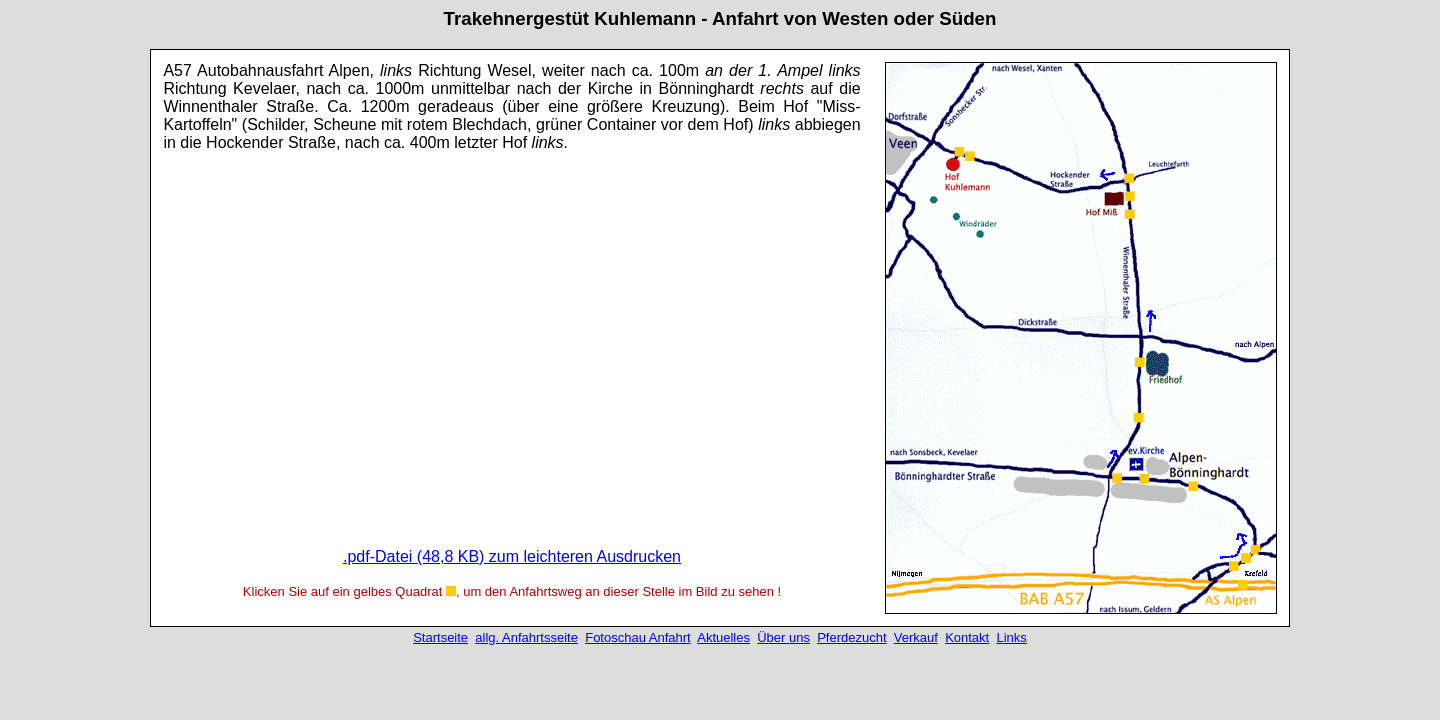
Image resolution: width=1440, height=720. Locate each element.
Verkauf (916, 637)
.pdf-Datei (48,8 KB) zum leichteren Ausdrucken (512, 556)
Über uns (783, 637)
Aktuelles (723, 637)
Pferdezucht (851, 637)
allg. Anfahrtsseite (526, 637)
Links (1011, 637)
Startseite (440, 637)
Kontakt (967, 637)
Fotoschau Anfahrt (638, 637)
